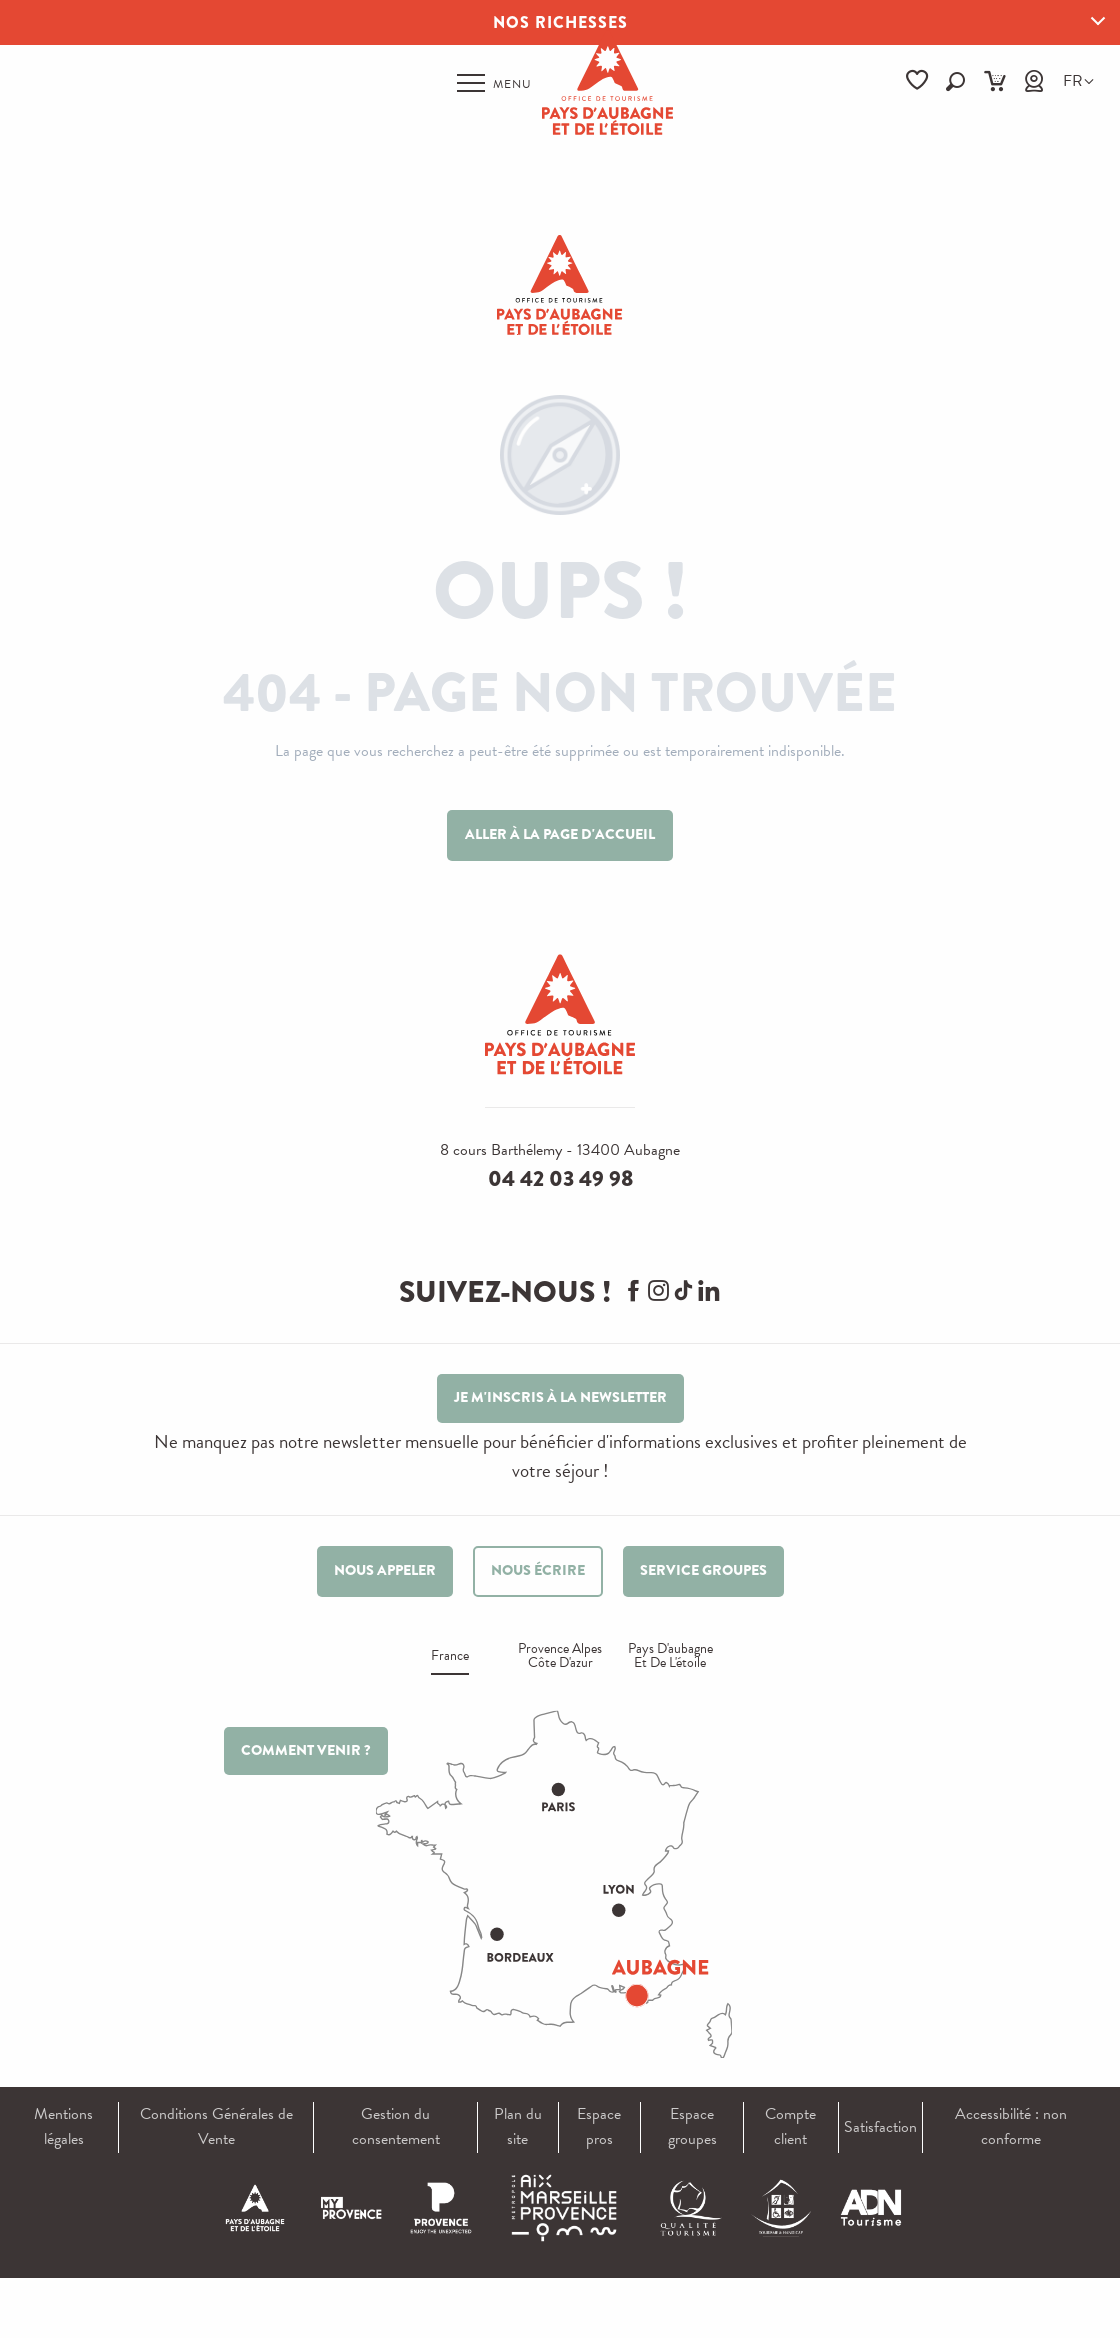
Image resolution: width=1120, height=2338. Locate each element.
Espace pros (599, 2127)
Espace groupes (692, 2127)
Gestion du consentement (396, 2127)
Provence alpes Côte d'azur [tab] (560, 1657)
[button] (955, 81)
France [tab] (450, 1657)
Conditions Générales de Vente (216, 2127)
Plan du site (518, 2127)
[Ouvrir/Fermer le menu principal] (494, 83)
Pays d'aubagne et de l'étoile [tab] (670, 1657)
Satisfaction (880, 2127)
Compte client (790, 2127)
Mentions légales (63, 2127)
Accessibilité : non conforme (1011, 2127)
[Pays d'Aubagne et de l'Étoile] (559, 285)
